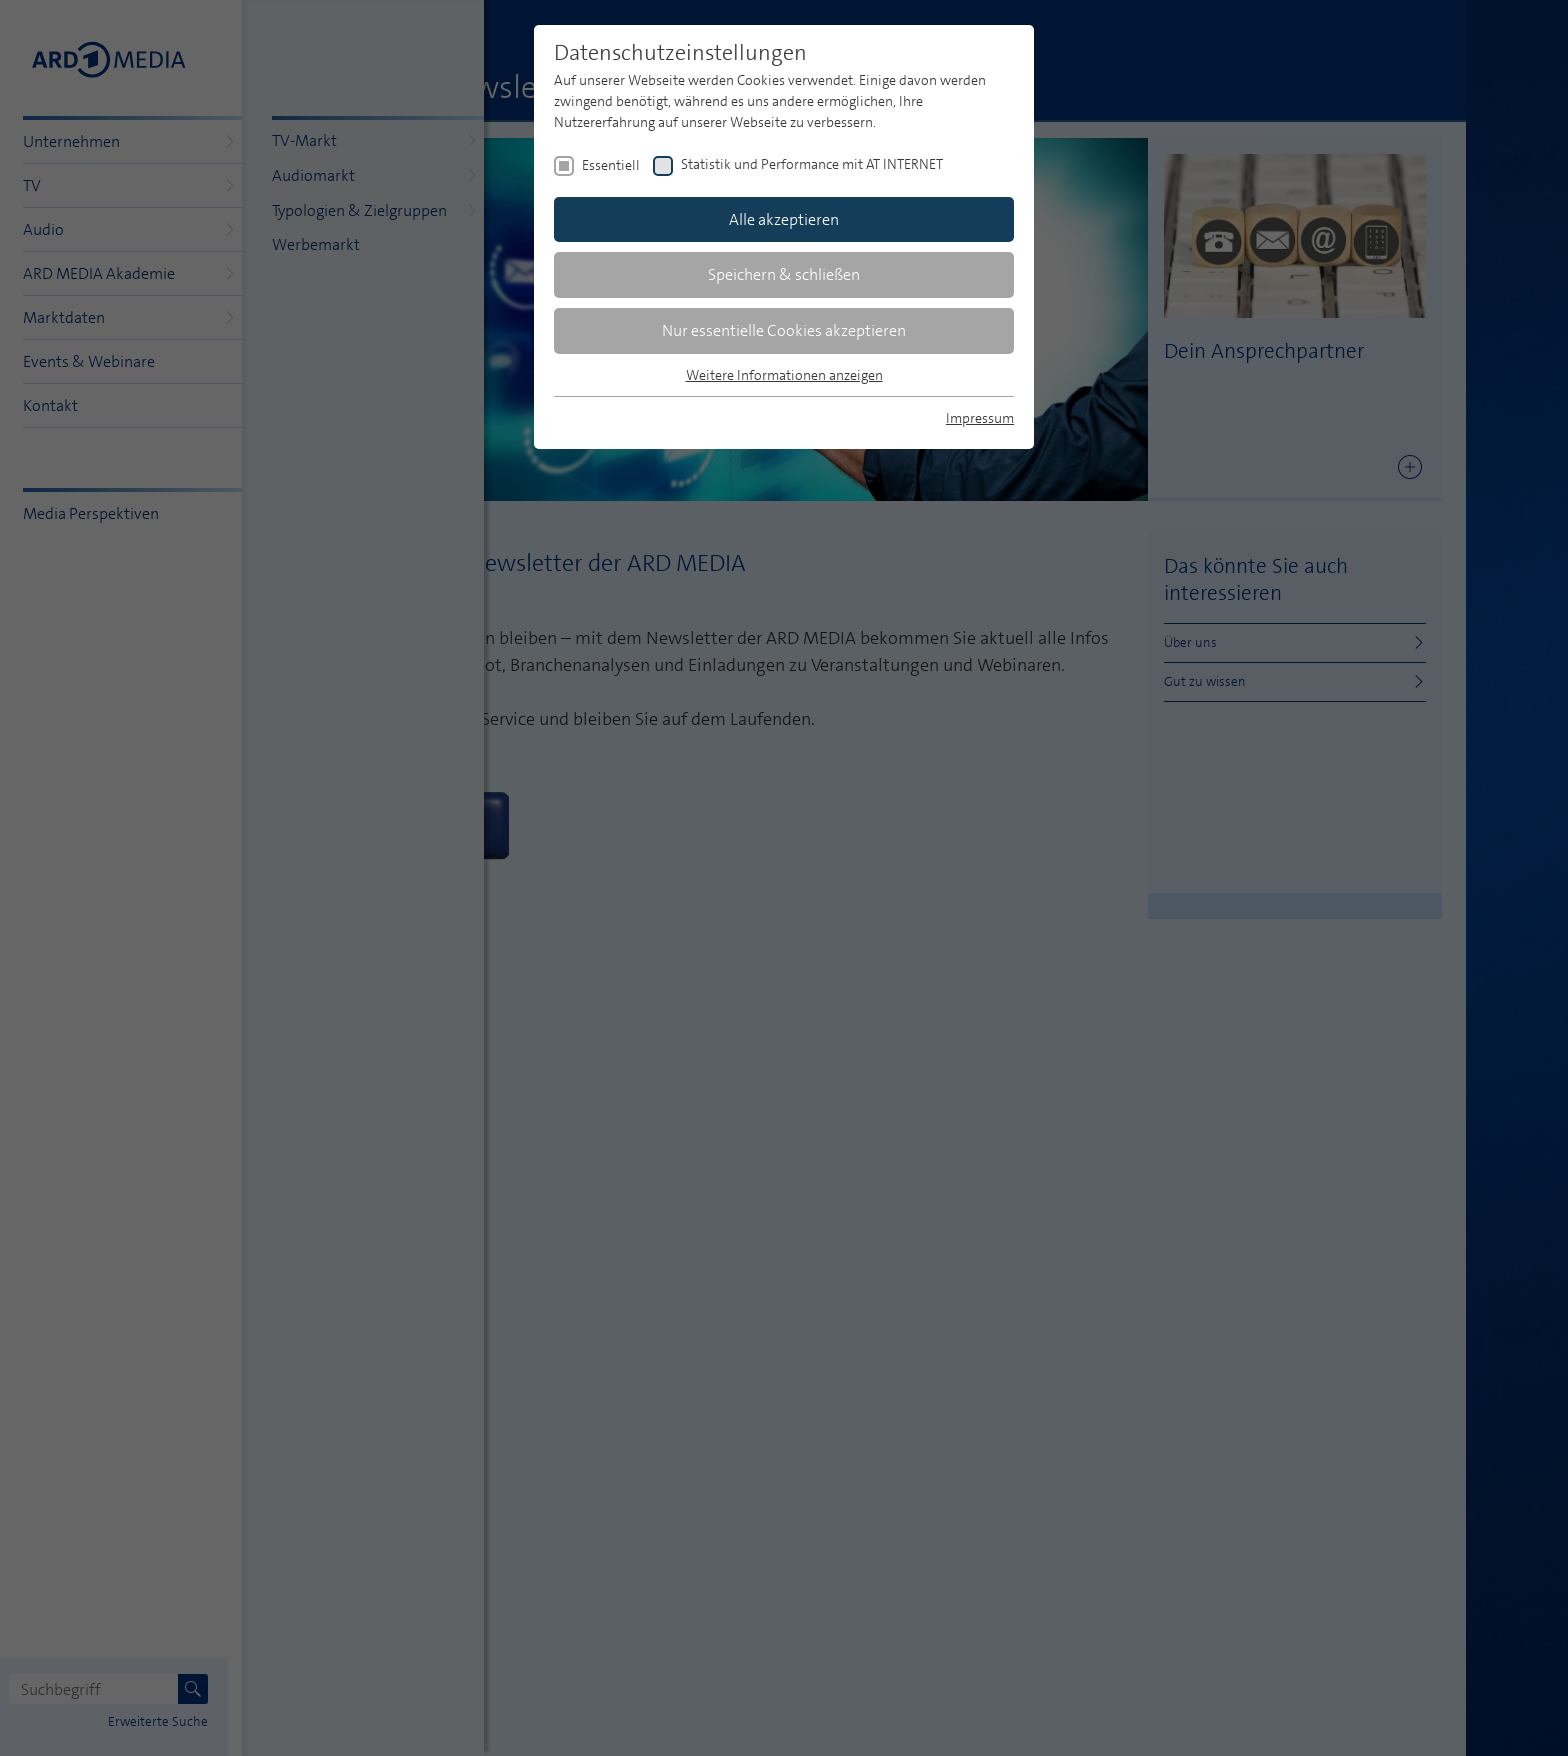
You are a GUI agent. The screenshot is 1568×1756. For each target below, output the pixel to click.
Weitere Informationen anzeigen (784, 375)
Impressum (980, 418)
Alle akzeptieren (784, 219)
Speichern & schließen (784, 274)
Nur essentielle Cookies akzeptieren (784, 330)
